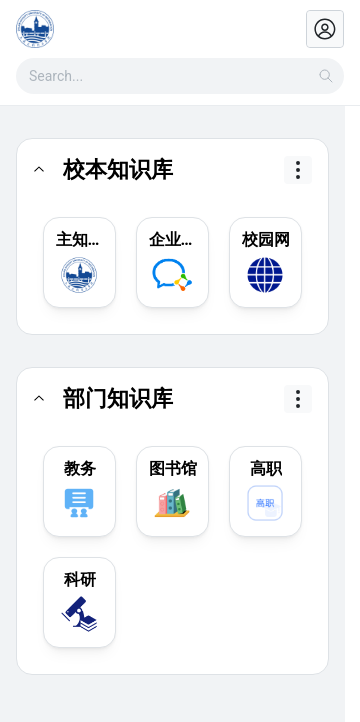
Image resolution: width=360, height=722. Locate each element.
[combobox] (180, 76)
